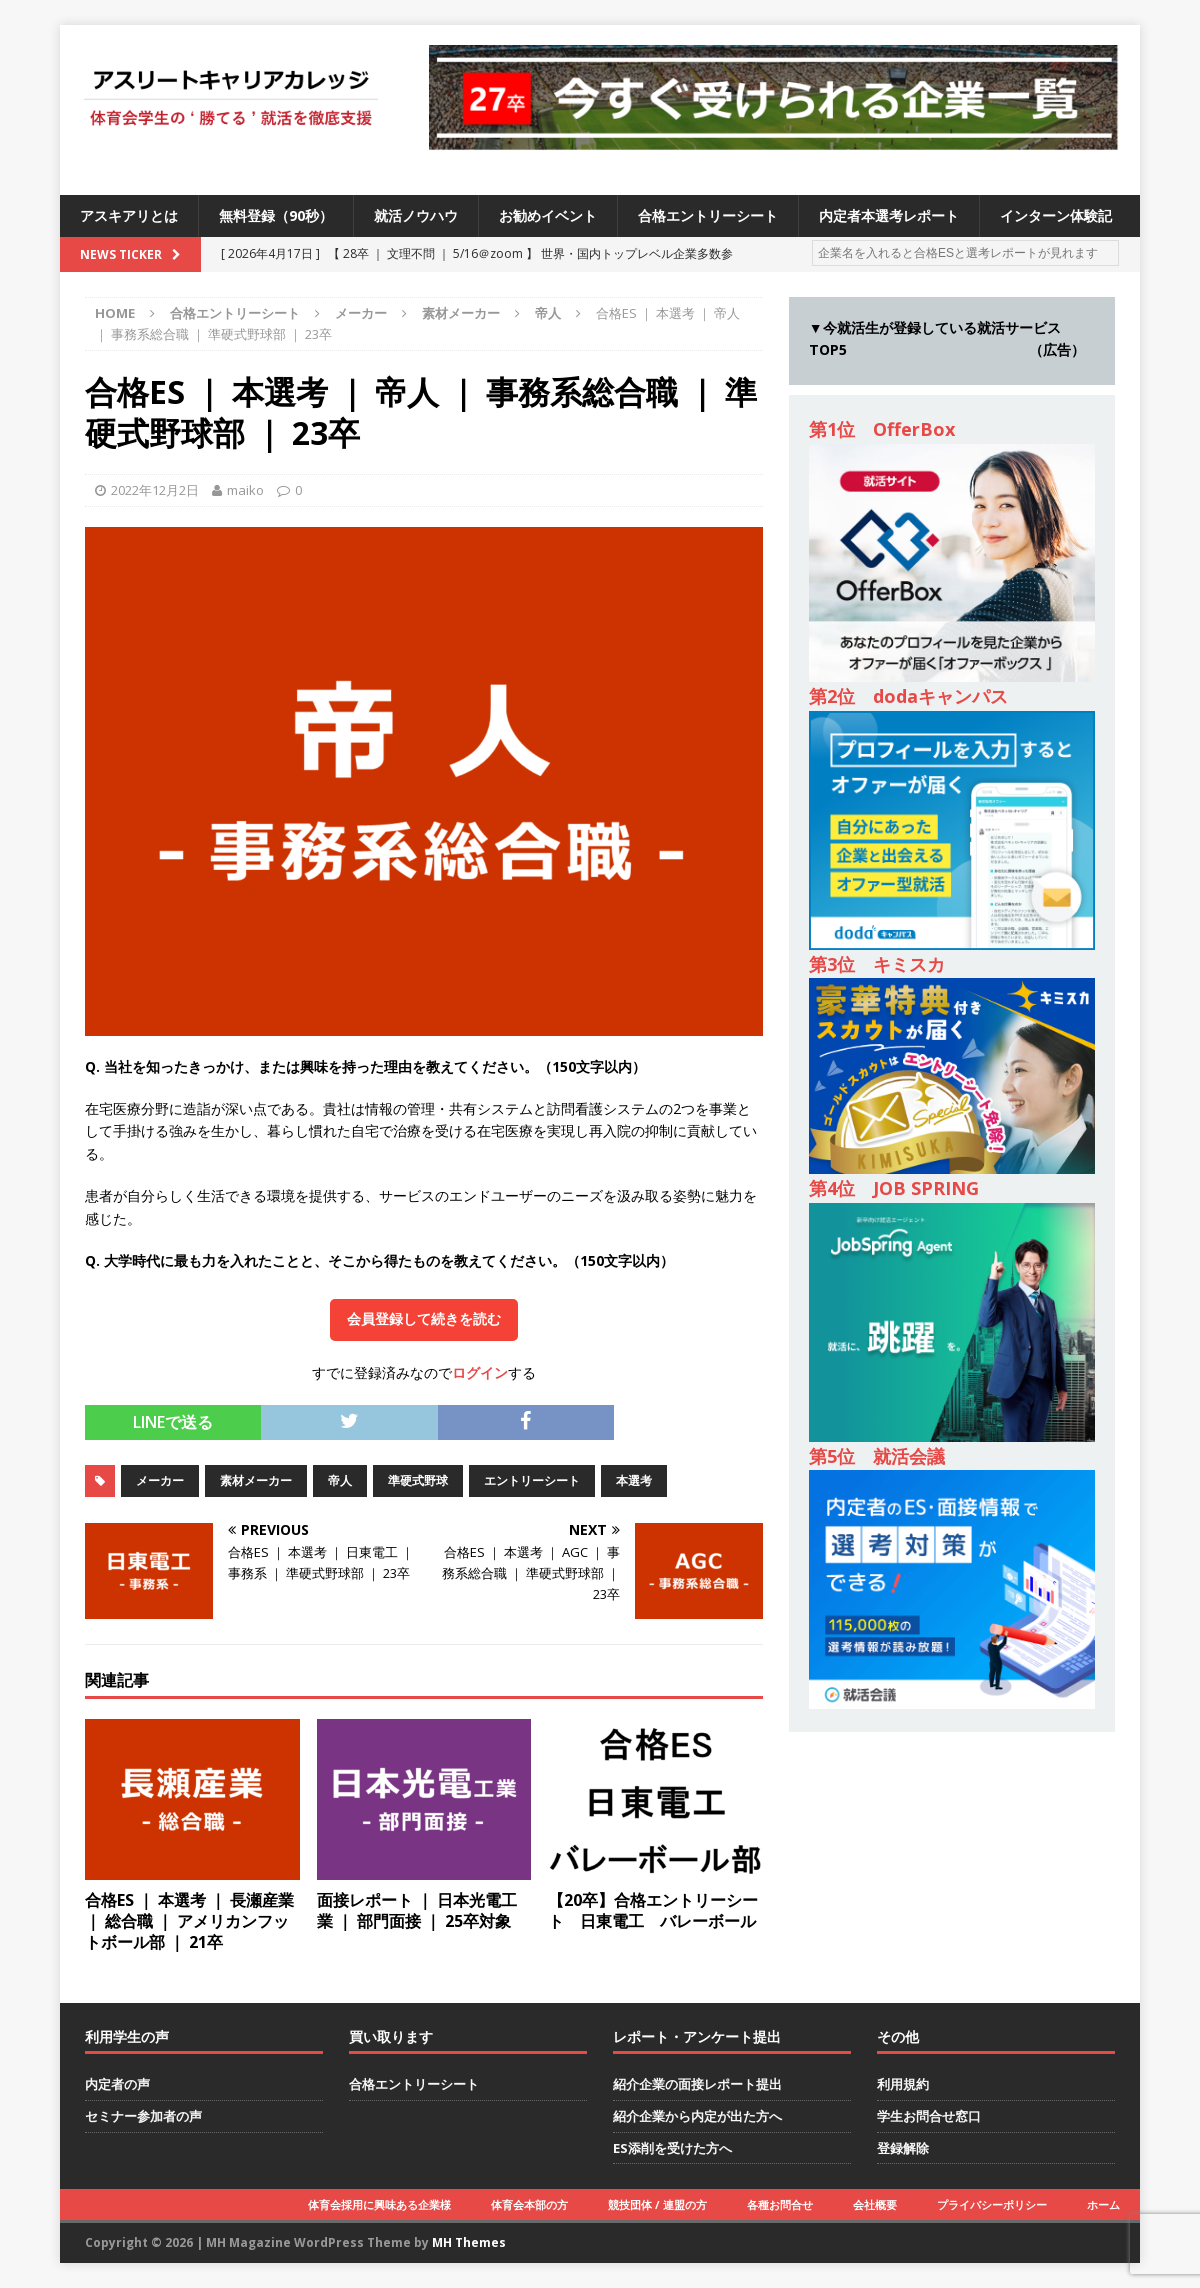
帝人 (340, 1480)
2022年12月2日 (155, 490)
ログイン (480, 1372)
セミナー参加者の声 (143, 2116)
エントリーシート (532, 1480)
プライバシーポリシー (992, 2204)
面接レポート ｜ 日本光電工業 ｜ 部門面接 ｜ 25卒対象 (417, 1910)
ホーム (1103, 2204)
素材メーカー (461, 313)
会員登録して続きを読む (424, 1319)
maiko (245, 490)
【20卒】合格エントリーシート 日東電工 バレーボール (653, 1910)
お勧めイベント (548, 215)
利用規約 (903, 2084)
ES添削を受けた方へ (672, 2148)
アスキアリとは (129, 215)
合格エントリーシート (708, 215)
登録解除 (903, 2148)
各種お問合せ (780, 2204)
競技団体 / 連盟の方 (657, 2204)
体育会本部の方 (529, 2204)
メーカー (361, 313)
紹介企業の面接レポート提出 (697, 2084)
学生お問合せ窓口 (929, 2116)
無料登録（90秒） (276, 215)
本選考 (634, 1480)
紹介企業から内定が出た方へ (697, 2116)
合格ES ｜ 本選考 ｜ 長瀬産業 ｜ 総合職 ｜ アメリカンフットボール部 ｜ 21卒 (189, 1921)
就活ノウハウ (416, 215)
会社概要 (875, 2204)
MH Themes (469, 2242)
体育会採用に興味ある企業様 (379, 2204)
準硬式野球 (418, 1480)
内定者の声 (117, 2084)
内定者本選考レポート (889, 215)
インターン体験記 (1056, 215)
